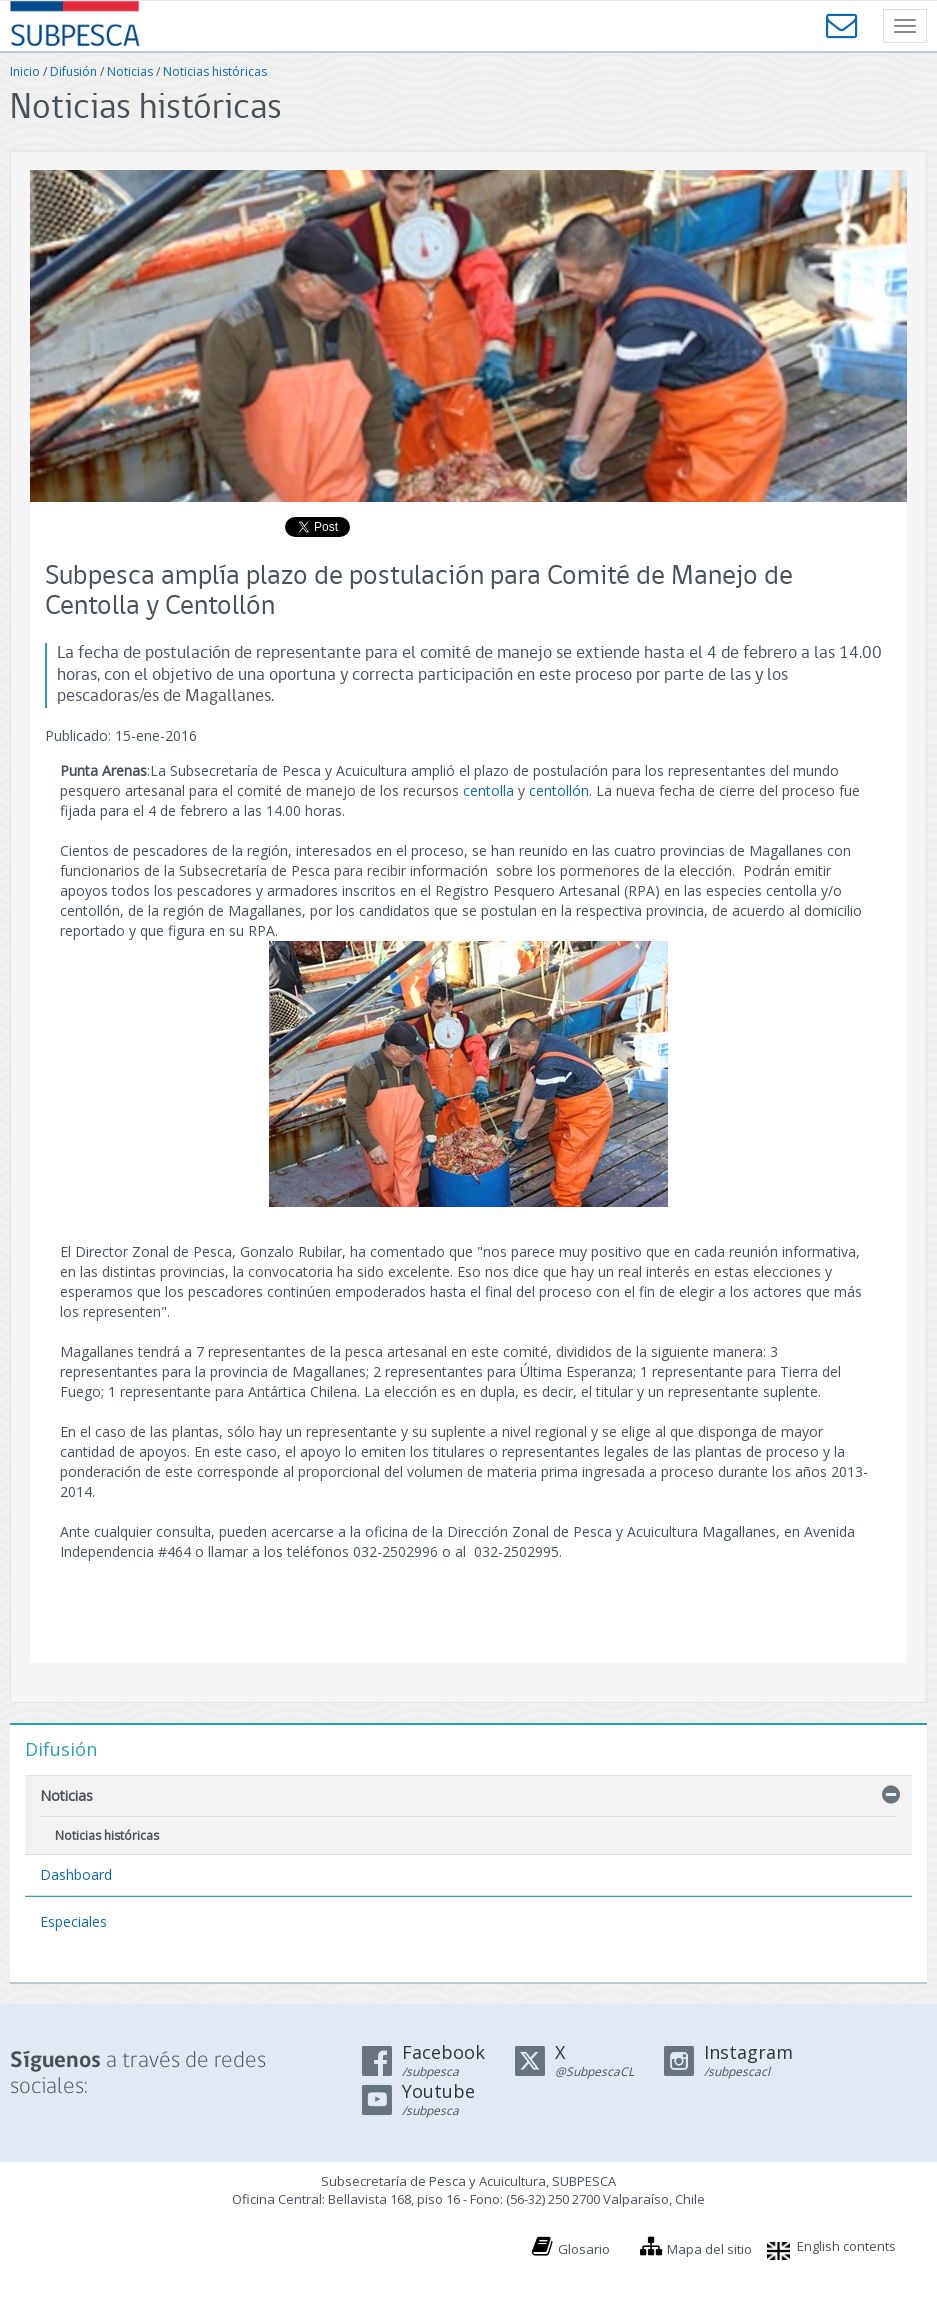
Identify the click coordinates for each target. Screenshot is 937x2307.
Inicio (25, 71)
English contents (846, 2246)
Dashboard (76, 1874)
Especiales (73, 1921)
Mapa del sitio (709, 2249)
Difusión (73, 71)
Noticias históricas (215, 71)
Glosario (584, 2249)
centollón (559, 790)
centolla (488, 790)
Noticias (130, 71)
